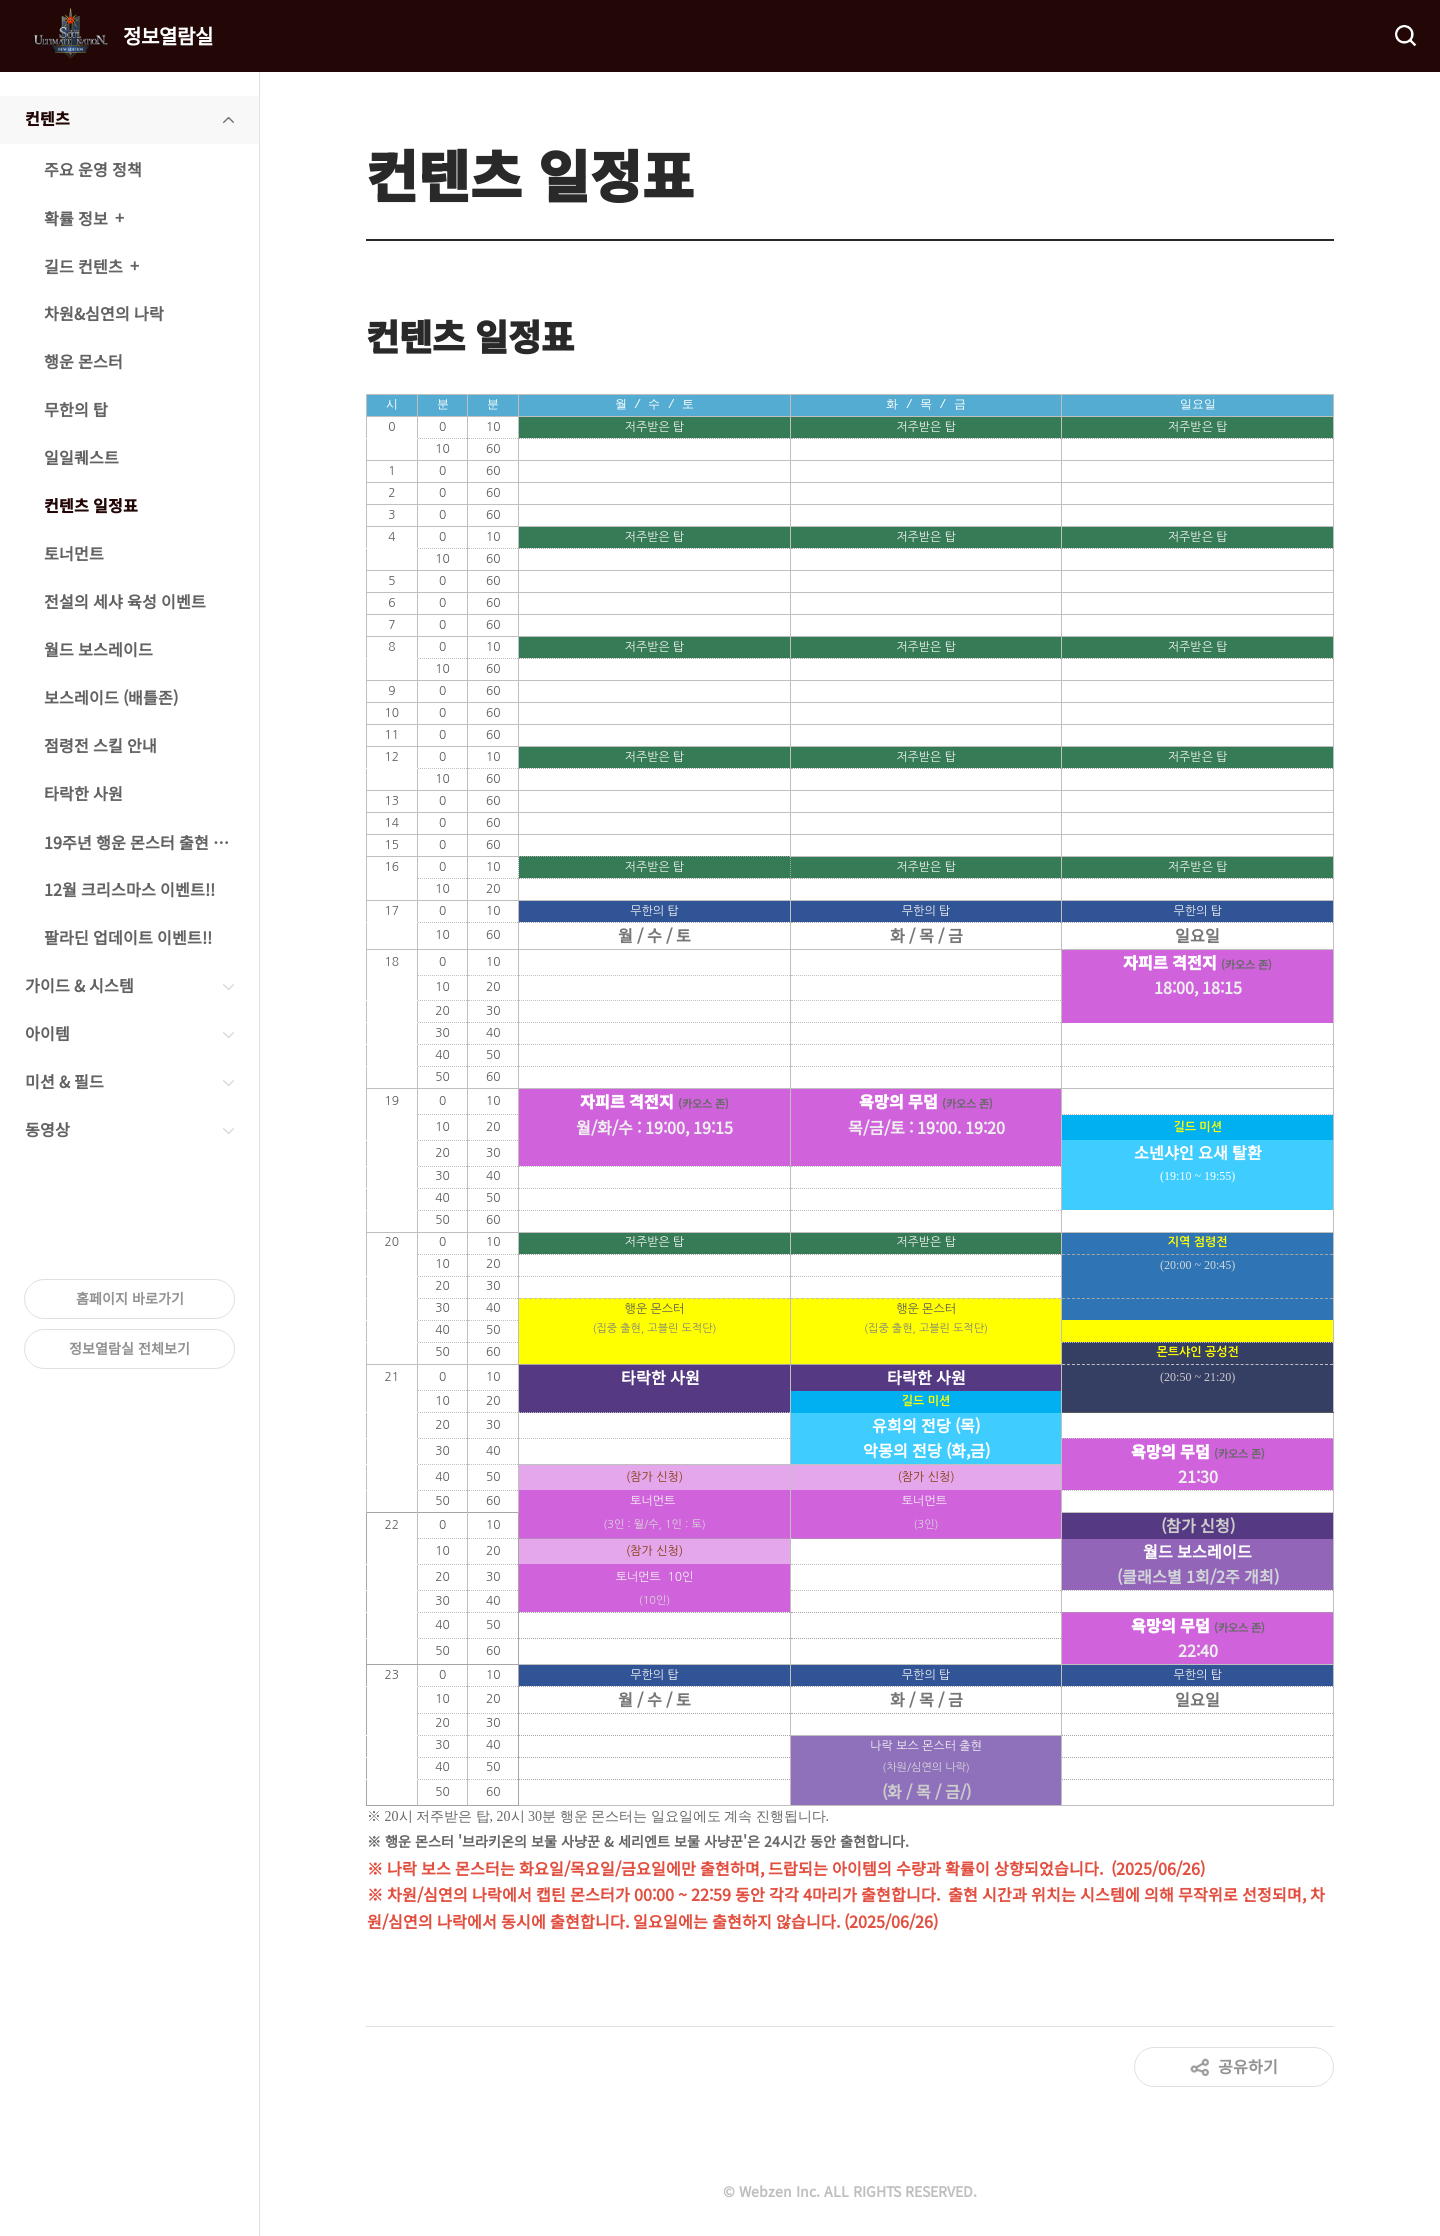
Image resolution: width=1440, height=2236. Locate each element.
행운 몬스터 (83, 361)
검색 (1404, 36)
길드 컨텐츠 (83, 266)
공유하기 (1248, 2065)
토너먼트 (74, 553)
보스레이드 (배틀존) (111, 697)
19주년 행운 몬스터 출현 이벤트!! (151, 842)
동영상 (47, 1129)
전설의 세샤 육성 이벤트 (125, 601)
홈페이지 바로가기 (130, 1298)
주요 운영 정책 (93, 169)
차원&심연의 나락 (104, 313)
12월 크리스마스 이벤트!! (129, 889)
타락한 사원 (83, 793)
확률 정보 (76, 218)
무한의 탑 (76, 409)
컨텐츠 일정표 (91, 505)
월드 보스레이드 (98, 649)
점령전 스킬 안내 (100, 745)
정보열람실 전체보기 (129, 1348)
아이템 (47, 1033)
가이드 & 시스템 (79, 985)
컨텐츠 (47, 118)
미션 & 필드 (64, 1081)
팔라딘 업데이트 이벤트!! (128, 937)
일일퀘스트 (81, 457)
